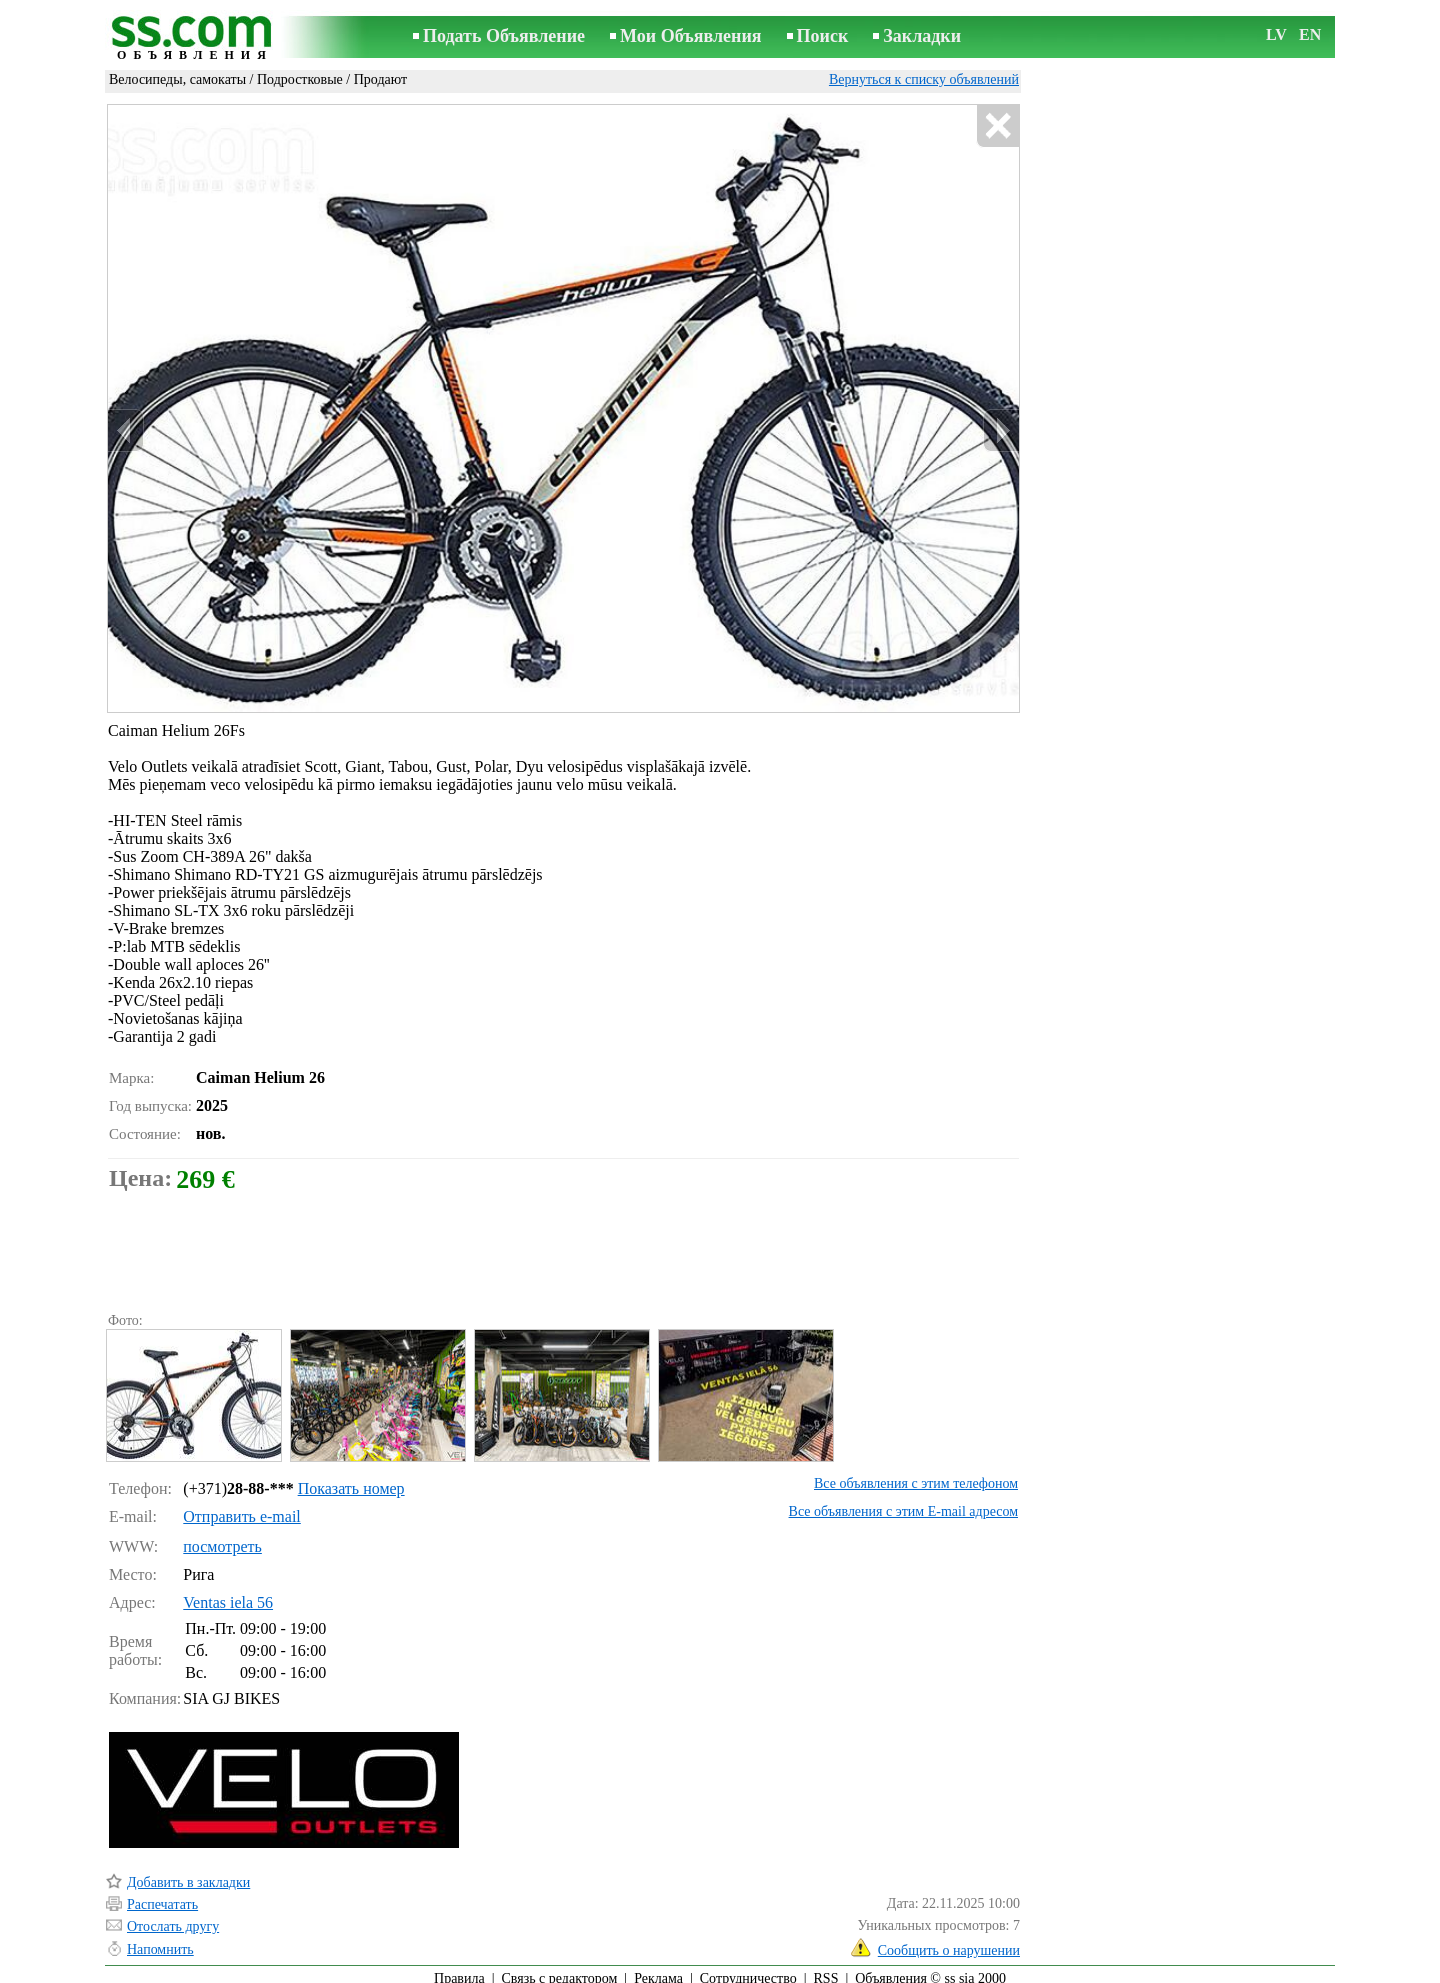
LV (1276, 34)
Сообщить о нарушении (949, 1941)
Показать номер (351, 1479)
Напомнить (160, 1940)
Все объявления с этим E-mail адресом (903, 1502)
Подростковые (300, 79)
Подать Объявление (504, 36)
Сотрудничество (748, 1969)
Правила (459, 1969)
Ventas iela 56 (228, 1593)
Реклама (658, 1969)
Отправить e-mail (241, 1507)
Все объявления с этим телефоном (916, 1474)
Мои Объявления (690, 36)
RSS (826, 1969)
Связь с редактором (560, 1969)
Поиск (823, 36)
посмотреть (222, 1537)
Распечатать (162, 1895)
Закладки (922, 36)
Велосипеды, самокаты (177, 79)
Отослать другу (173, 1917)
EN (1310, 34)
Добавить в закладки (188, 1873)
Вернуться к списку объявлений (924, 79)
